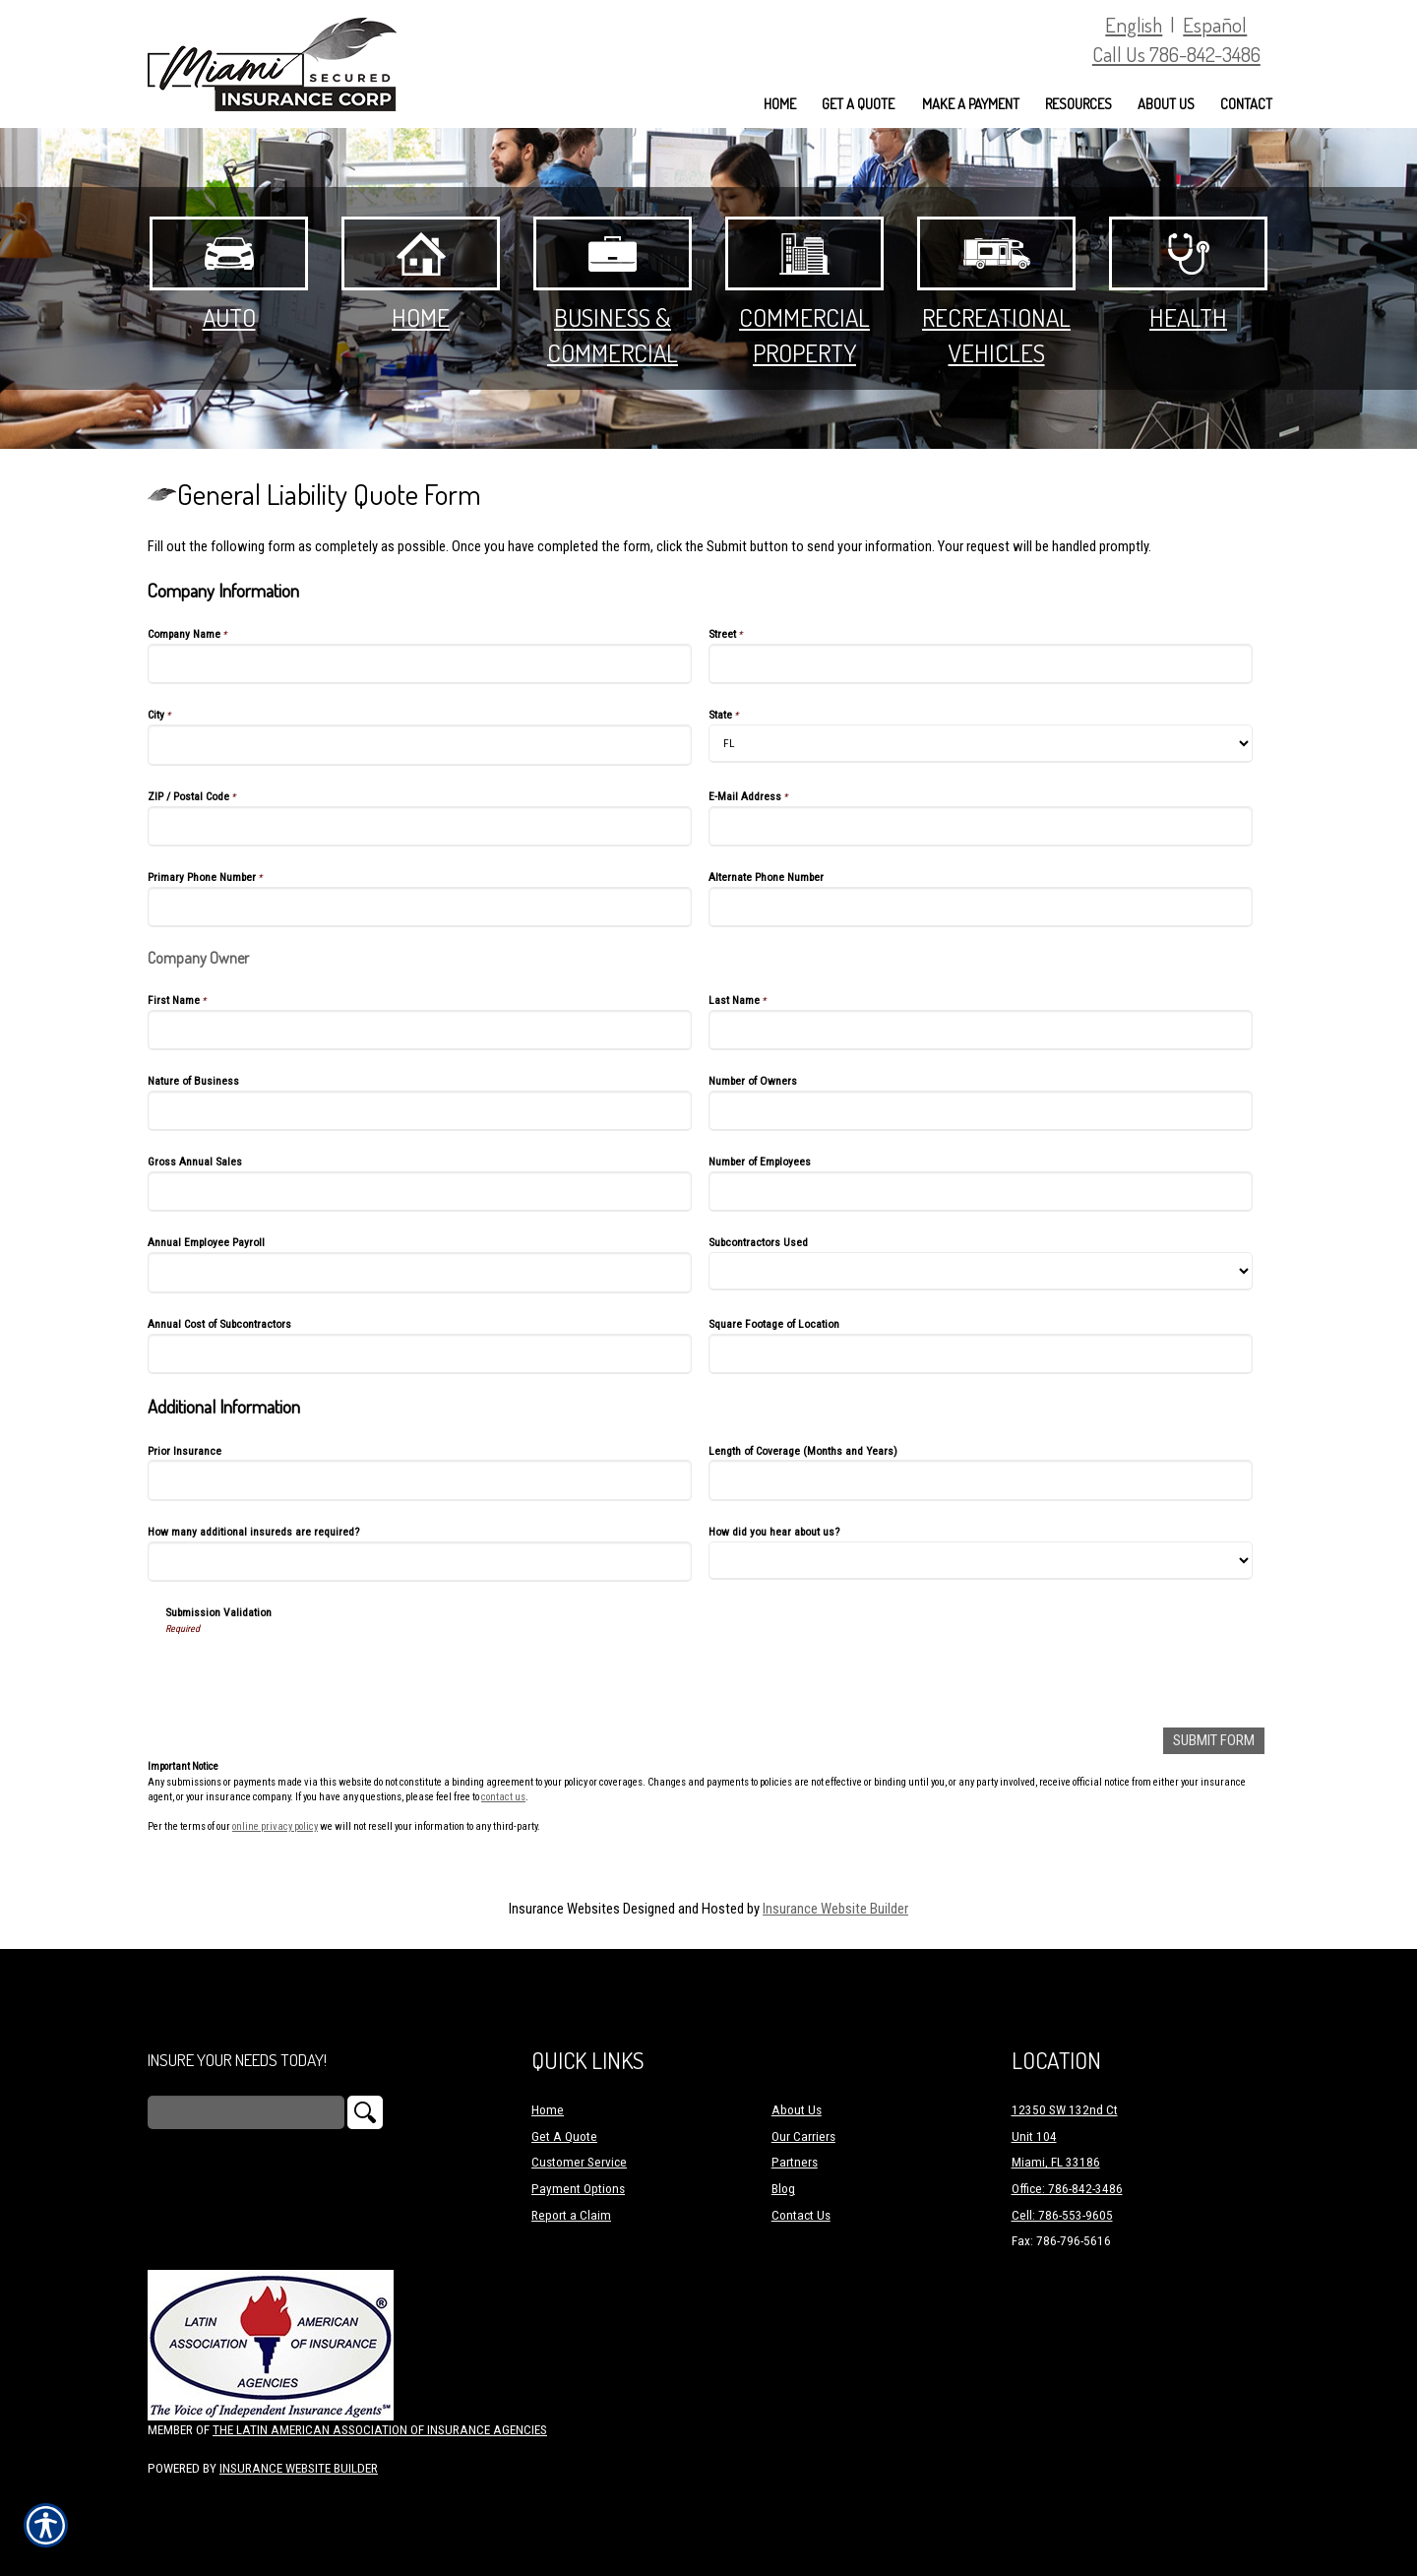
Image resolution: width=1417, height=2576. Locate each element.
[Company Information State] (980, 743)
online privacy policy (275, 1826)
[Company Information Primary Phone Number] (420, 907)
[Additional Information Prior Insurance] (420, 1480)
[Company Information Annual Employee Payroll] (420, 1272)
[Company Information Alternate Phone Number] (980, 907)
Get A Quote (564, 2136)
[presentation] (314, 1674)
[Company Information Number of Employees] (980, 1191)
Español (1215, 24)
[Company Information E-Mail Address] (980, 826)
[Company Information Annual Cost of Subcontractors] (420, 1354)
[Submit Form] (1213, 1741)
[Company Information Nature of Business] (420, 1111)
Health (1188, 275)
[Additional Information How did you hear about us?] (980, 1560)
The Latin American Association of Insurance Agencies (380, 2429)
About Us (796, 2110)
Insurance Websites (564, 1907)
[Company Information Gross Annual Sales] (420, 1191)
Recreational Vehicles (996, 292)
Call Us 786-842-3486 (1176, 53)
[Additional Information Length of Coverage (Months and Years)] (980, 1480)
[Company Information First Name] (420, 1030)
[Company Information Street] (980, 664)
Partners (794, 2162)
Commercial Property (804, 292)
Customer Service (579, 2162)
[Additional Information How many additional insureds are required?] (420, 1561)
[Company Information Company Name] (420, 664)
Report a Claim (571, 2214)
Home (420, 275)
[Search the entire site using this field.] (246, 2112)
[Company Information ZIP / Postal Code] (420, 826)
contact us (503, 1797)
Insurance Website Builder (835, 1907)
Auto (229, 275)
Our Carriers (803, 2136)
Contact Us (801, 2214)
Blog (783, 2188)
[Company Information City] (420, 744)
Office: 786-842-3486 (1067, 2188)
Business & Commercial (612, 292)
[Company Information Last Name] (980, 1030)
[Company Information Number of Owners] (980, 1111)
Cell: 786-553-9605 (1062, 2214)
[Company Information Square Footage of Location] (980, 1354)
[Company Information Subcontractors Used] (980, 1271)
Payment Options (578, 2188)
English (1133, 24)
